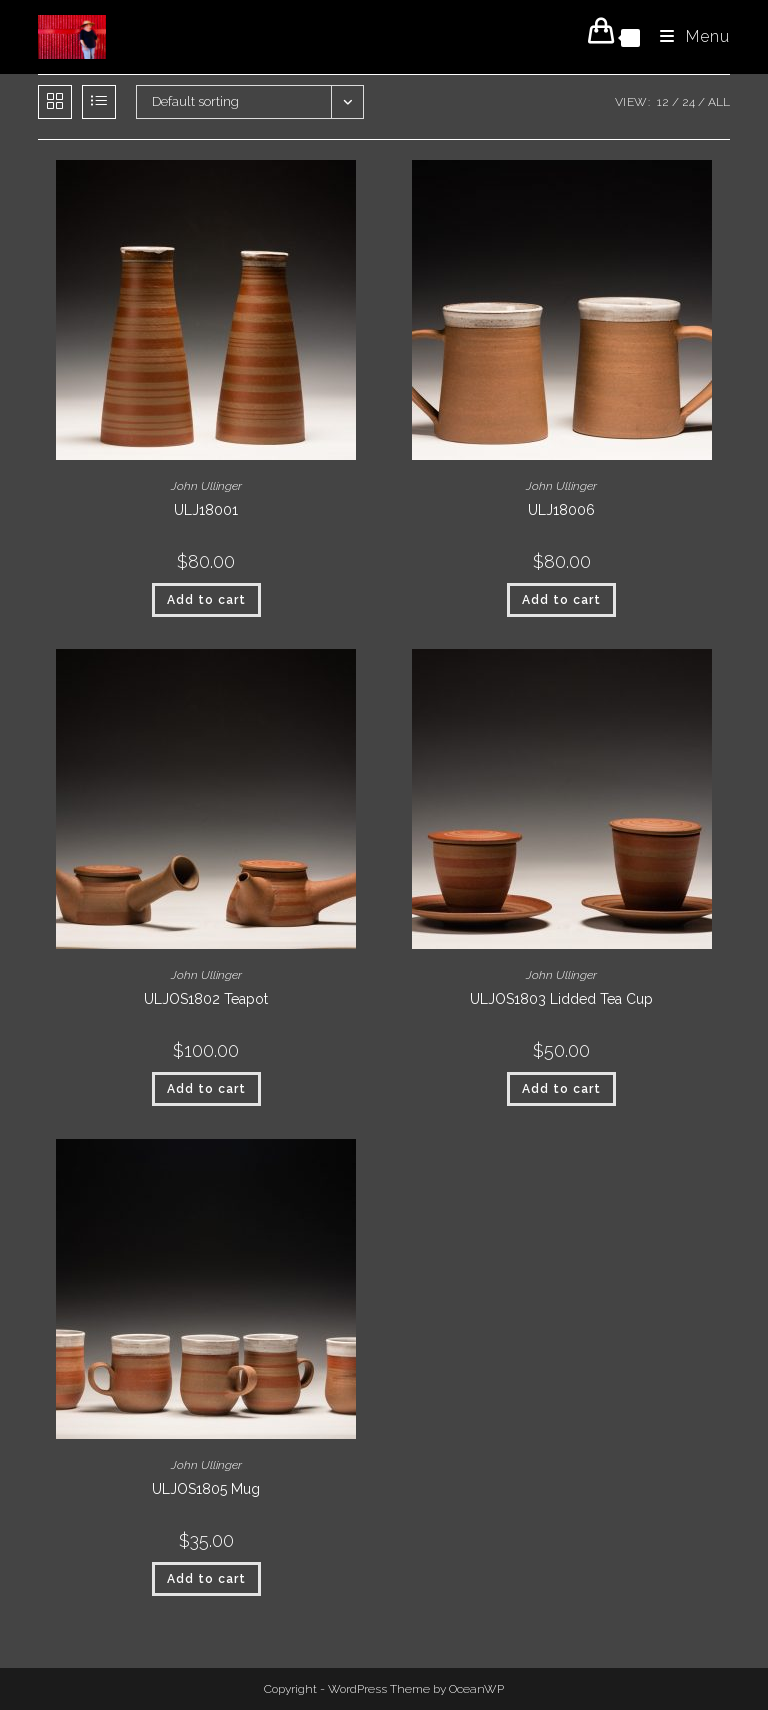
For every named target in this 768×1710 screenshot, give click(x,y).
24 (688, 102)
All (719, 102)
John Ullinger (206, 486)
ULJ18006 (561, 510)
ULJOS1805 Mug (206, 1489)
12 (663, 102)
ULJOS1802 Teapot (206, 999)
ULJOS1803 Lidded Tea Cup (561, 999)
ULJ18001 (206, 510)
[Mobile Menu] (687, 36)
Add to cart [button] (206, 600)
